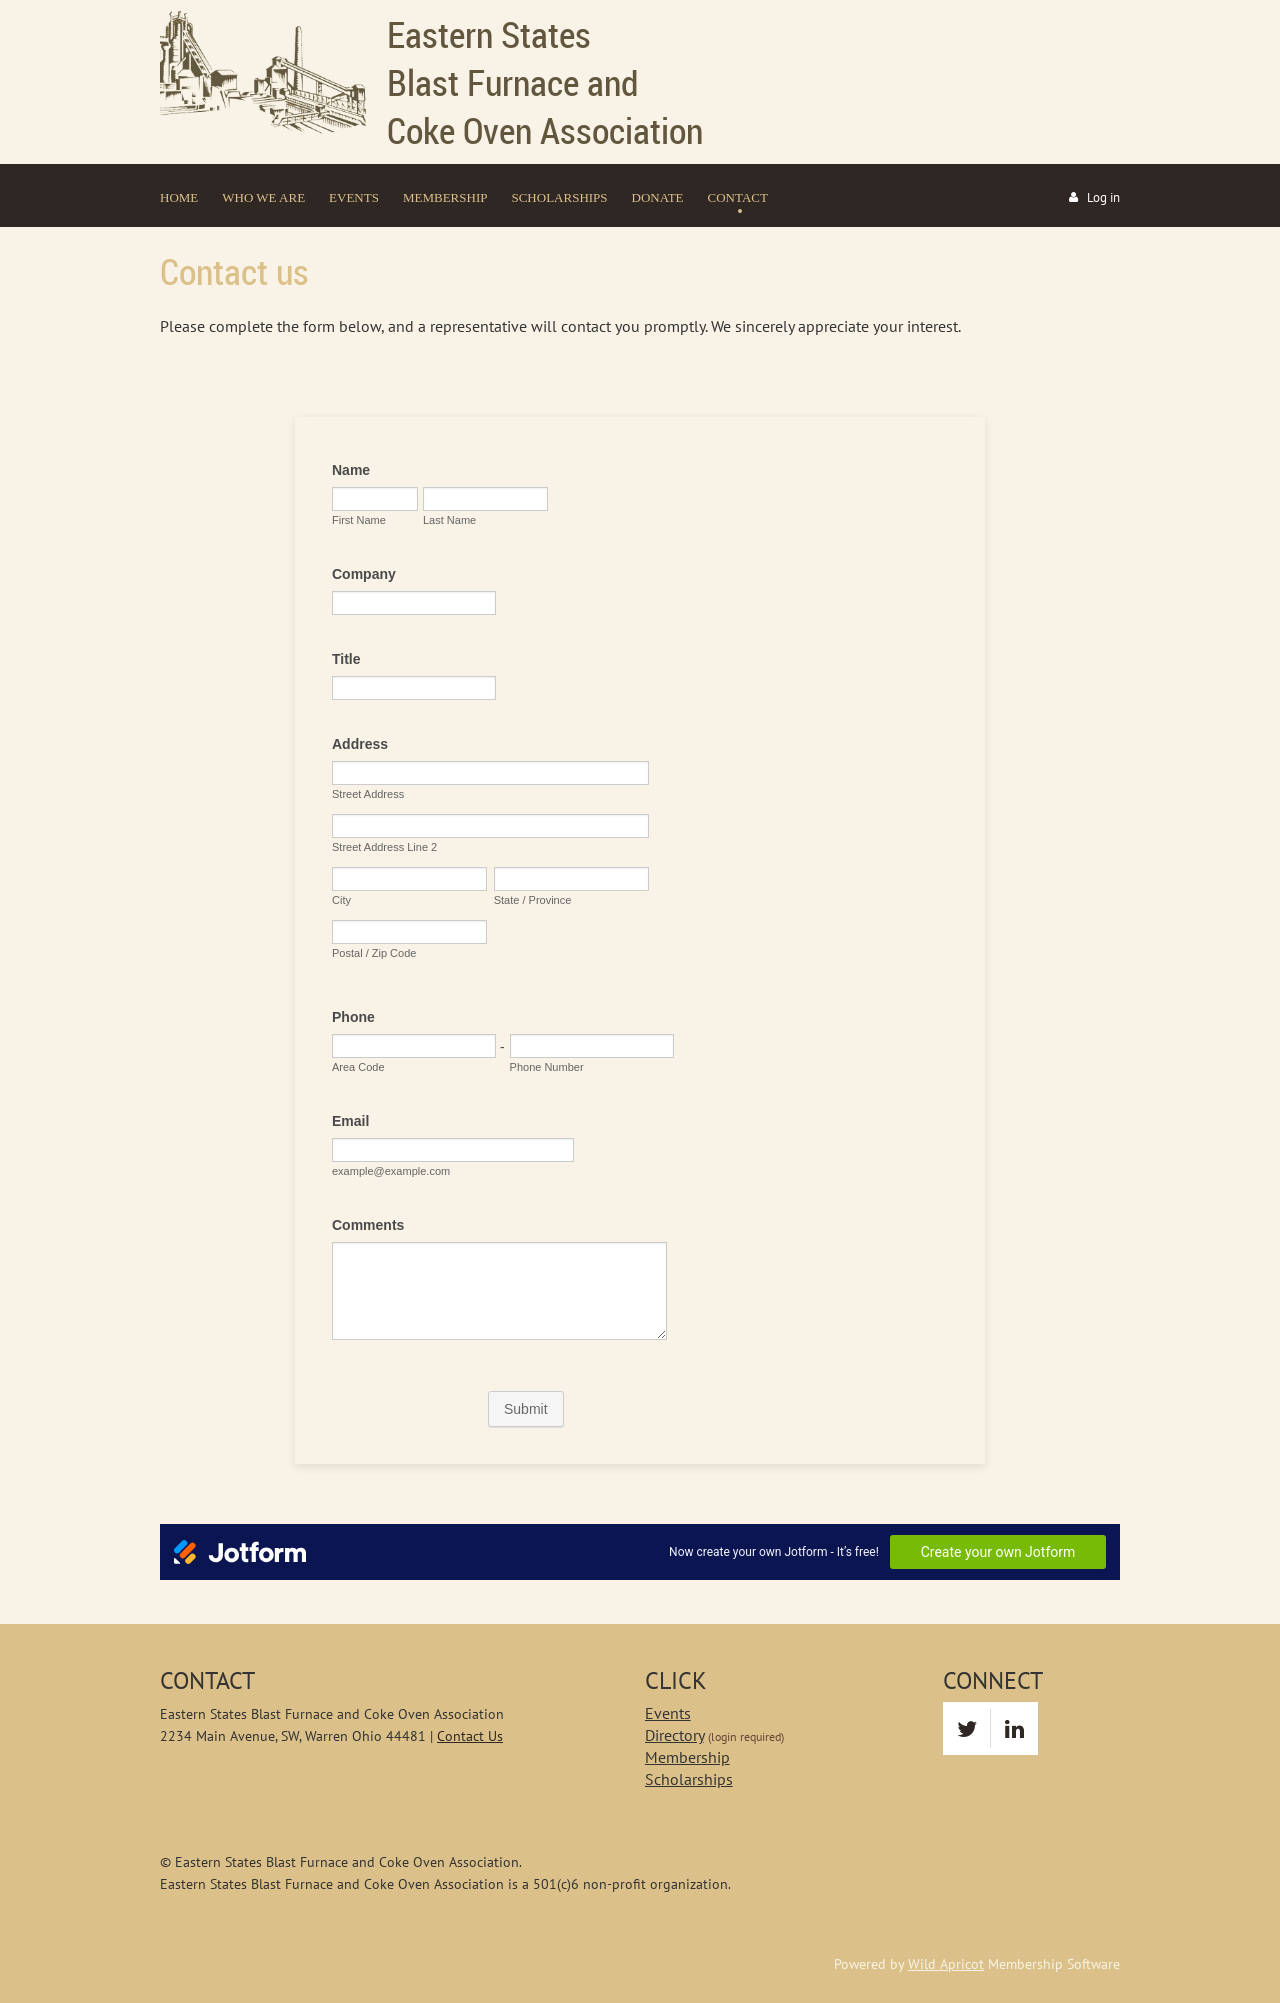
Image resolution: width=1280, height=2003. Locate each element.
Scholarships (689, 1779)
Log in (1103, 197)
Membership (687, 1757)
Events (668, 1713)
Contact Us (470, 1736)
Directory (674, 1735)
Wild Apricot (946, 1964)
